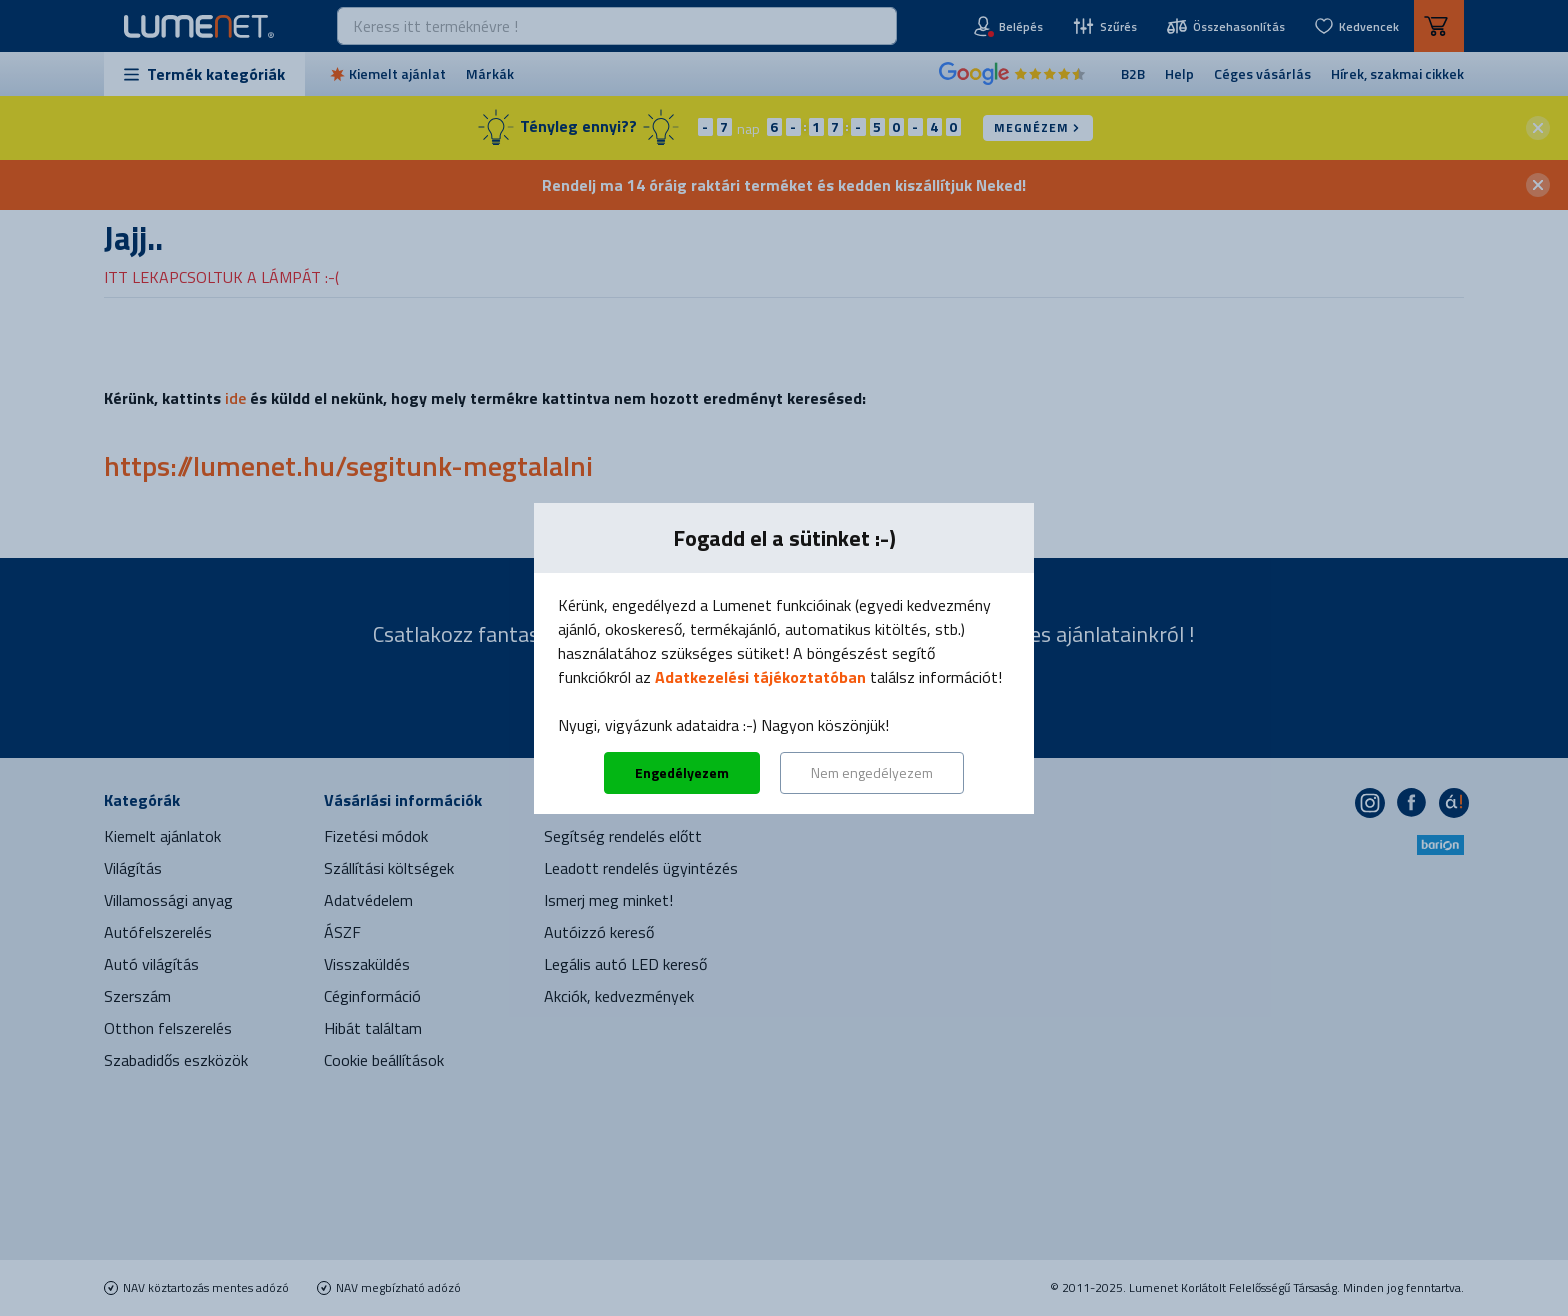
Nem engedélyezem (872, 772)
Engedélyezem (682, 772)
